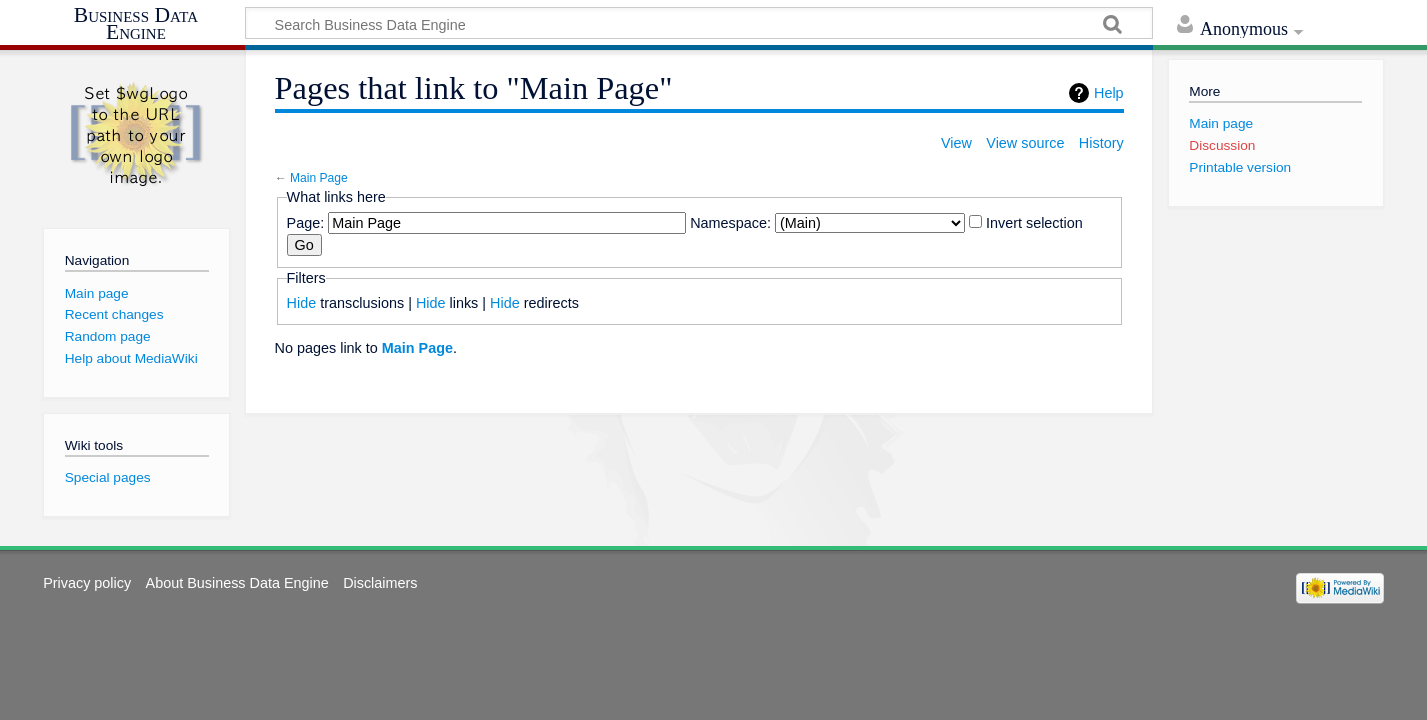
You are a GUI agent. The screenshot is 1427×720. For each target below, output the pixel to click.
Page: (306, 223)
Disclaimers (380, 583)
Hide (302, 303)
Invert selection (1034, 223)
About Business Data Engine (237, 583)
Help (1109, 93)
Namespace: (730, 223)
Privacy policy (87, 583)
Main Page (319, 178)
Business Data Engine (136, 24)
